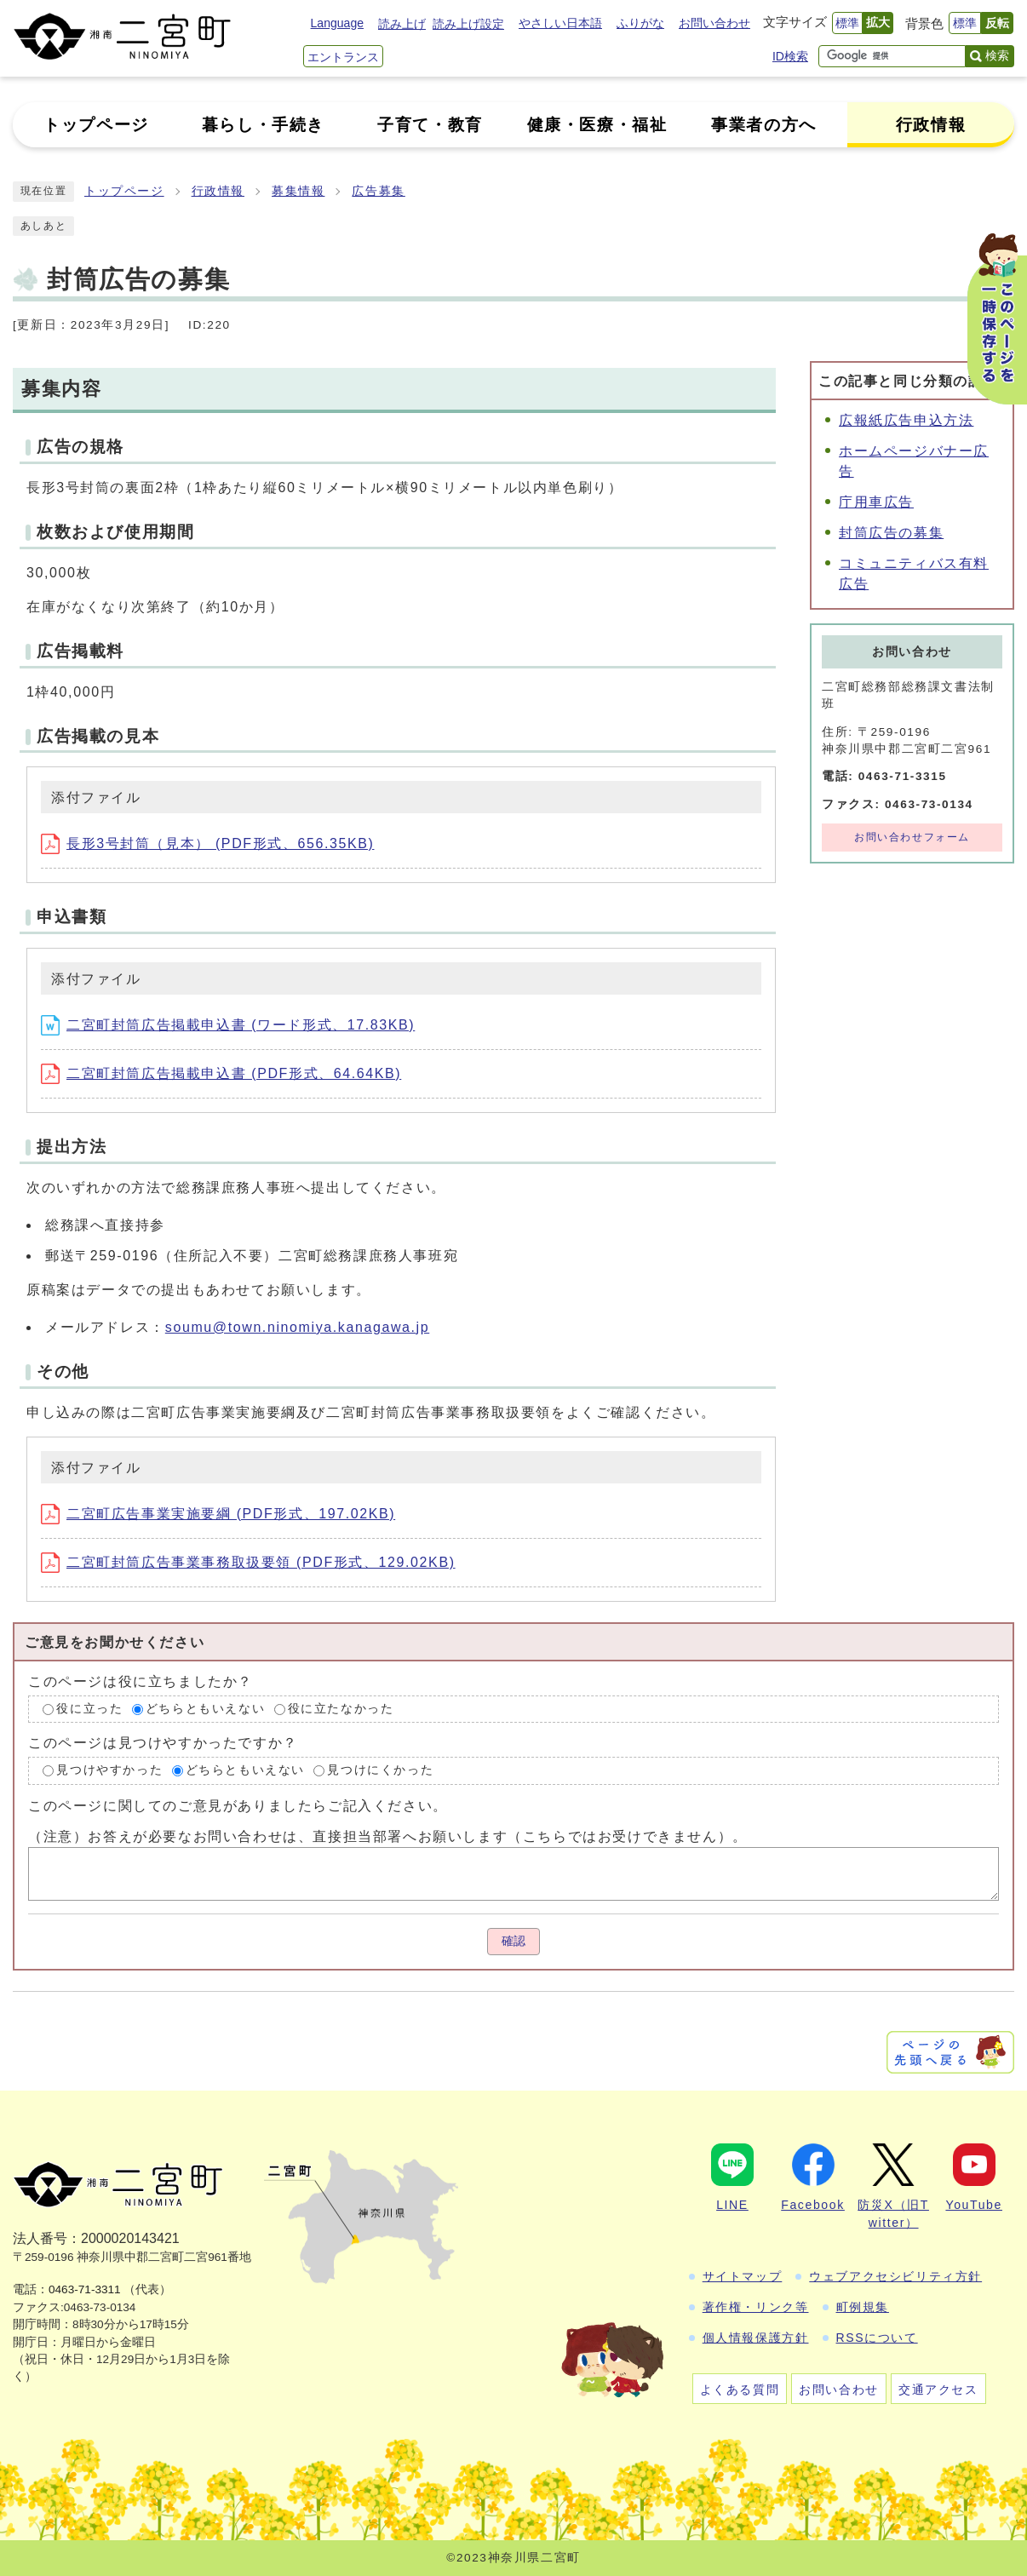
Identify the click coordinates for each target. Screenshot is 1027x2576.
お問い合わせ (714, 23)
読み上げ (402, 24)
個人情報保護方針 (756, 2337)
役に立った (89, 1708)
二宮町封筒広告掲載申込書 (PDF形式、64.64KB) (221, 1073)
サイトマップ (743, 2276)
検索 (997, 55)
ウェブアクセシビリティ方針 (895, 2276)
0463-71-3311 (85, 2289)
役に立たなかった (341, 1708)
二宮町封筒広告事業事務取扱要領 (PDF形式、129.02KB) (248, 1562)
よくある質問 (740, 2389)
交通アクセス (938, 2389)
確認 (513, 1941)
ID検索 (790, 56)
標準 (847, 23)
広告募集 (378, 191)
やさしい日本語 (560, 23)
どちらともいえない (205, 1708)
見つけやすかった (109, 1770)
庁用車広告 (876, 502)
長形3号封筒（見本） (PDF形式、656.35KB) (207, 843)
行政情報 (218, 191)
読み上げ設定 (468, 24)
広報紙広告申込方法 (906, 420)
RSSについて (877, 2337)
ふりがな (640, 23)
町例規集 (862, 2307)
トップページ (124, 191)
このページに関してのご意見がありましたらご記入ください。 (238, 1806)
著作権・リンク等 (756, 2307)
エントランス (343, 57)
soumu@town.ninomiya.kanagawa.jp (297, 1327)
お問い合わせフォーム (912, 837)
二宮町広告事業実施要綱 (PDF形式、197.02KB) (218, 1513)
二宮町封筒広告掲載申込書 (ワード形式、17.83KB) (228, 1025)
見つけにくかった (380, 1770)
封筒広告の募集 (891, 532)
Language (337, 23)
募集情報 (298, 191)
